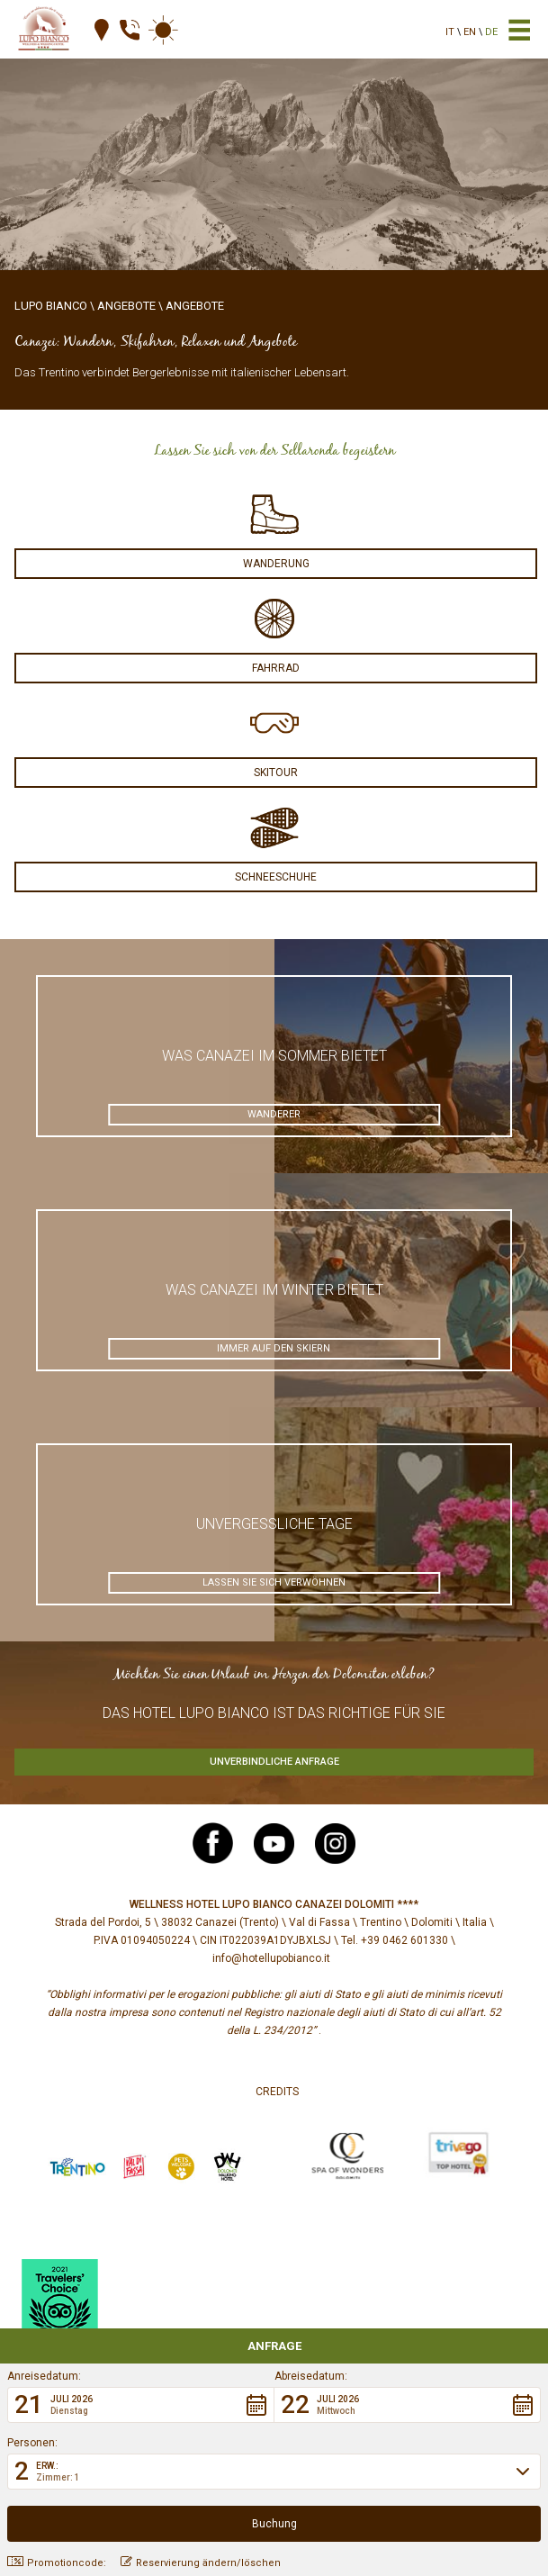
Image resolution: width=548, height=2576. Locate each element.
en (469, 32)
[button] (140, 2405)
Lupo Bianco (50, 305)
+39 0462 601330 (404, 1940)
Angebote (126, 305)
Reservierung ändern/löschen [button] (201, 2562)
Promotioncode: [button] (56, 2562)
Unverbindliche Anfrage (274, 1761)
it (449, 32)
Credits (277, 2091)
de (491, 32)
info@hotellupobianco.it (271, 1958)
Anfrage (274, 2346)
